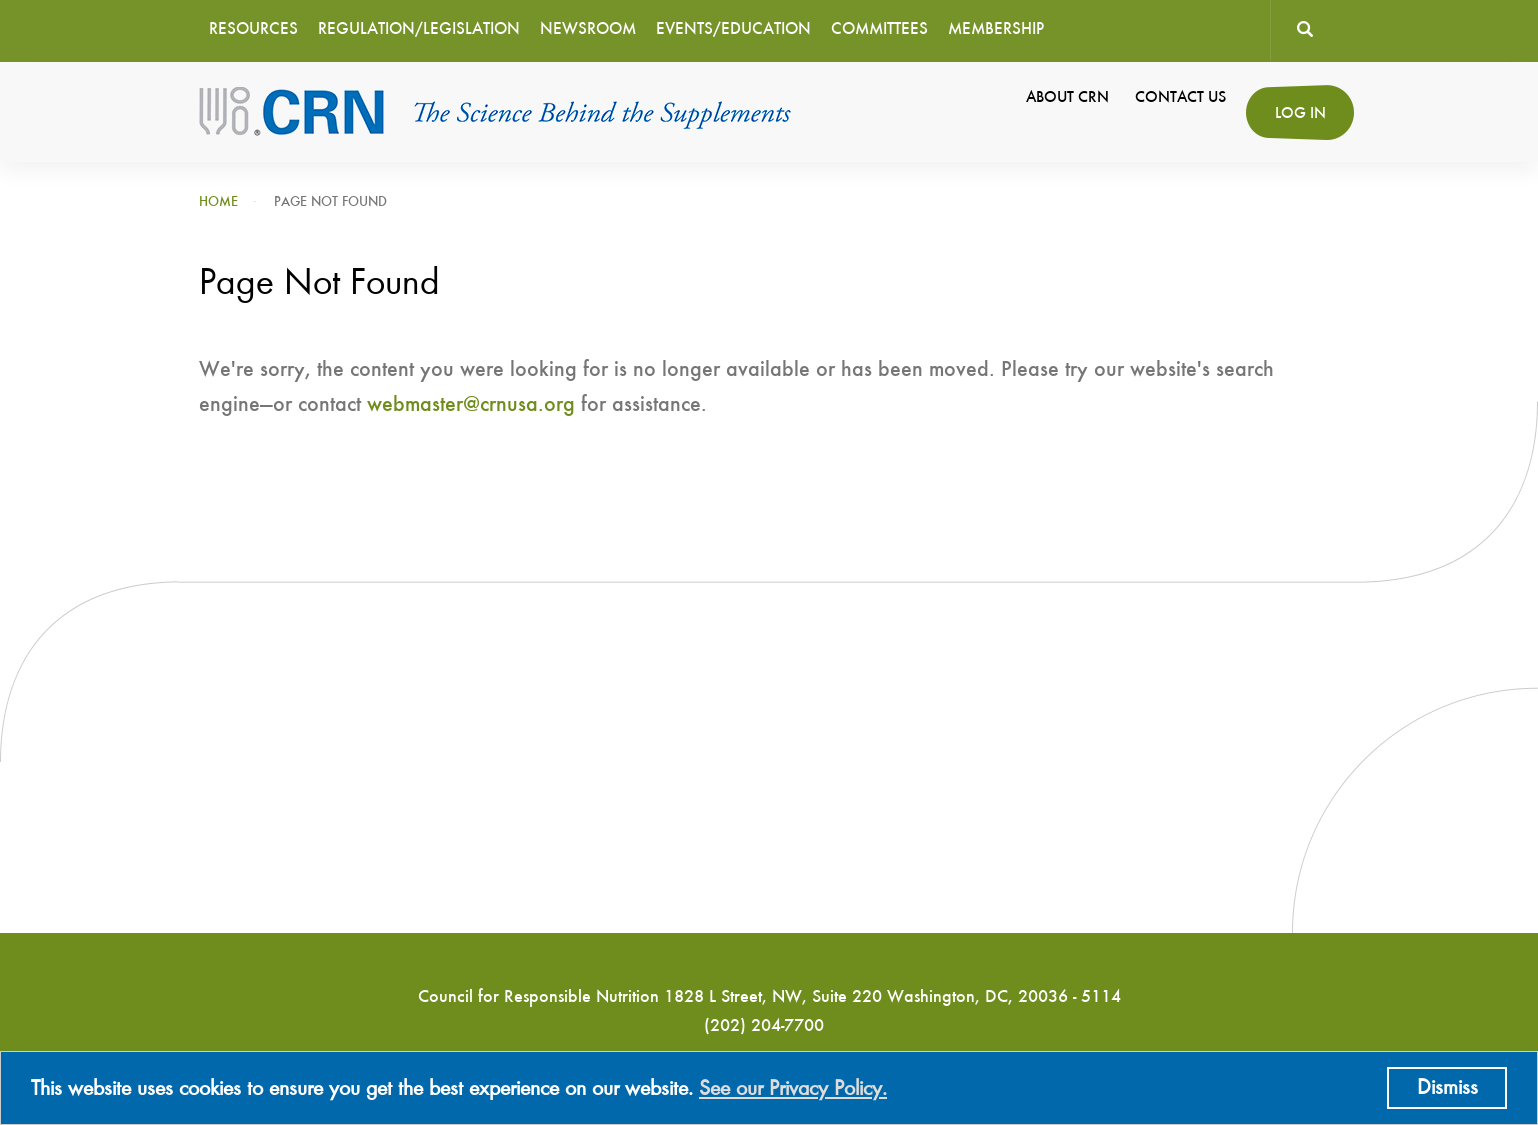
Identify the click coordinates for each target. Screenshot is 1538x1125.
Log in (1300, 114)
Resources (253, 29)
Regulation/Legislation (419, 29)
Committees (879, 29)
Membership (996, 29)
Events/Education (733, 29)
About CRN (1067, 98)
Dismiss (1447, 1088)
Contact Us (1180, 98)
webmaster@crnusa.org (471, 405)
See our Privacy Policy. (793, 1089)
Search (1304, 30)
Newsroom (588, 29)
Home (218, 202)
